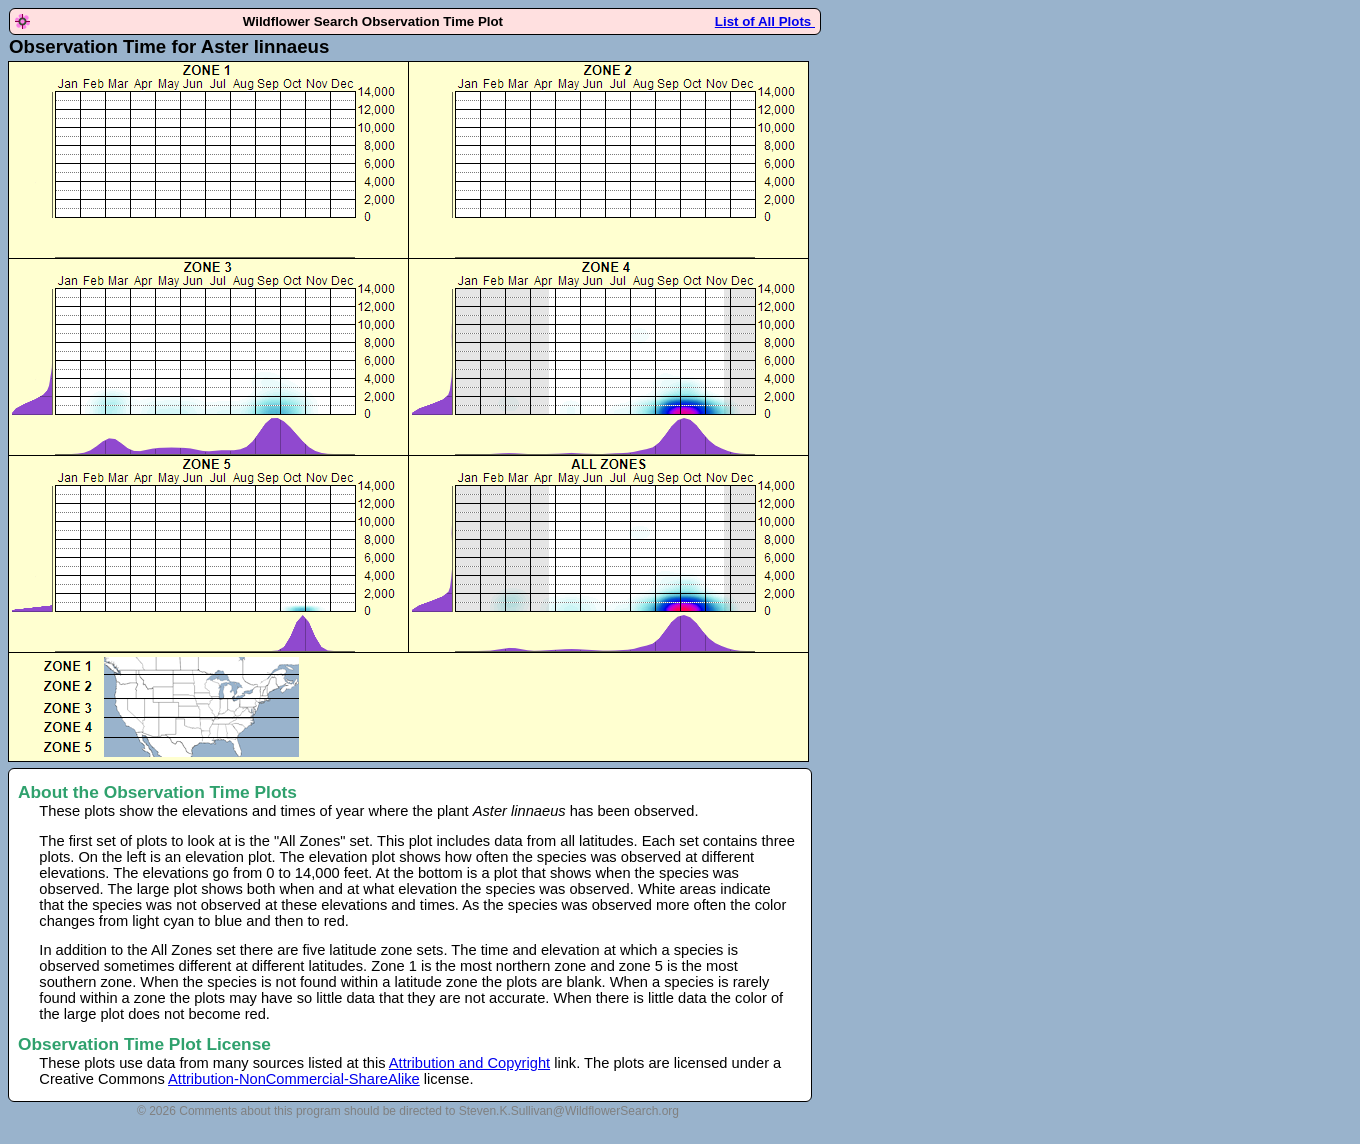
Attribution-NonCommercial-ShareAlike (294, 1079)
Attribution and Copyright (469, 1063)
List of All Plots (765, 21)
